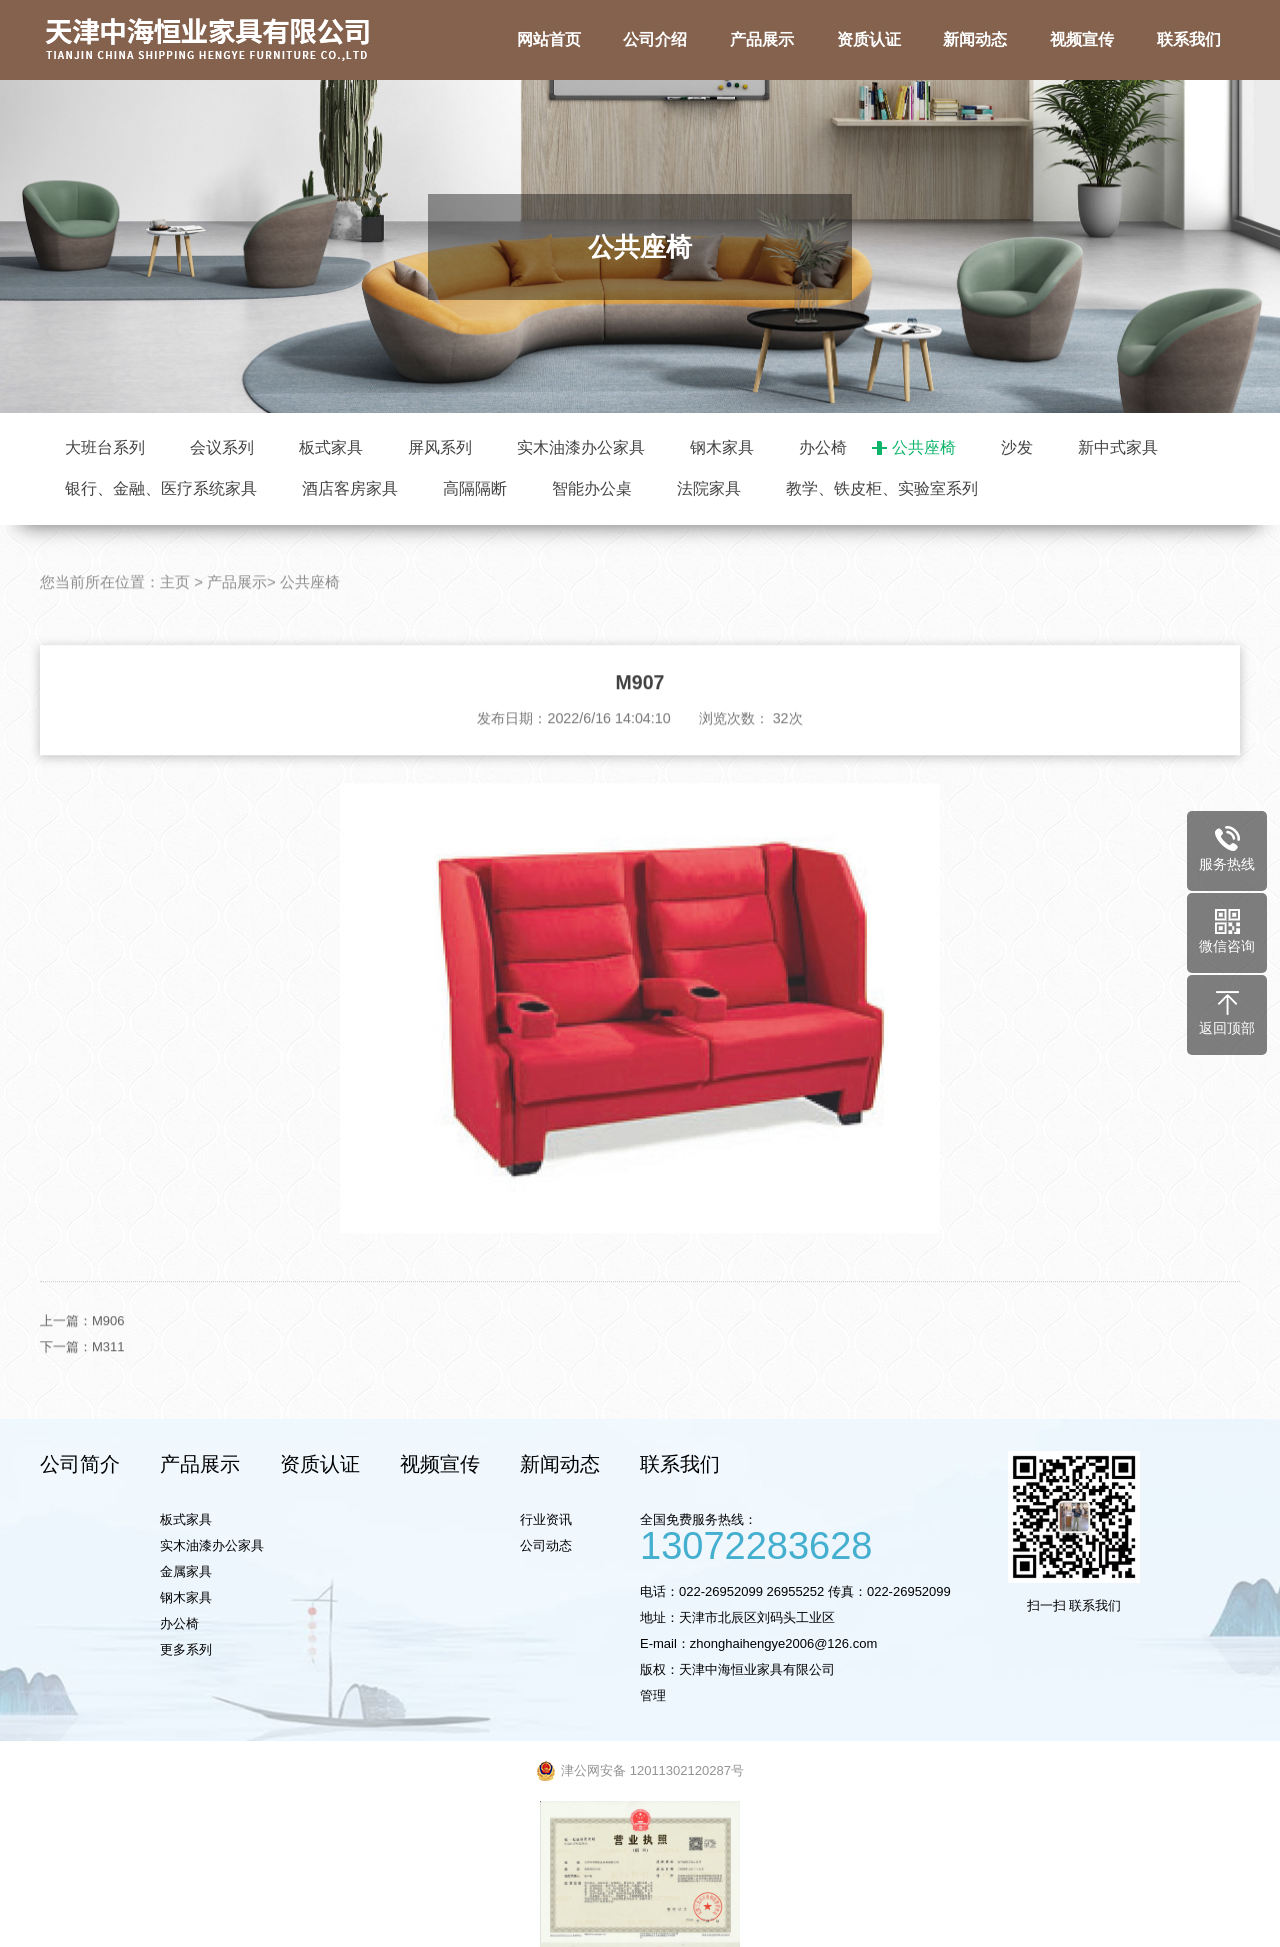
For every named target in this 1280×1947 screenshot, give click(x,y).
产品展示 (237, 614)
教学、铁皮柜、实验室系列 (882, 488)
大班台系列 (105, 447)
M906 (108, 1352)
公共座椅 (924, 447)
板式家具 (331, 447)
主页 (175, 614)
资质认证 (320, 1464)
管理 (653, 1695)
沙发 (1017, 447)
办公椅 (823, 447)
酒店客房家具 (350, 488)
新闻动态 (560, 1464)
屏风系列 (440, 447)
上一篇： (66, 1352)
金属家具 (186, 1571)
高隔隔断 (475, 488)
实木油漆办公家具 (581, 447)
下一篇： (66, 1378)
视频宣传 (440, 1464)
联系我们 (680, 1464)
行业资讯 (546, 1519)
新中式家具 (1118, 447)
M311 (108, 1378)
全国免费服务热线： (815, 1535)
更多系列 (186, 1649)
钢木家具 (722, 447)
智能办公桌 (592, 488)
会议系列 (222, 447)
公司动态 (546, 1545)
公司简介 (80, 1464)
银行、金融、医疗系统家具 (161, 488)
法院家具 (709, 488)
